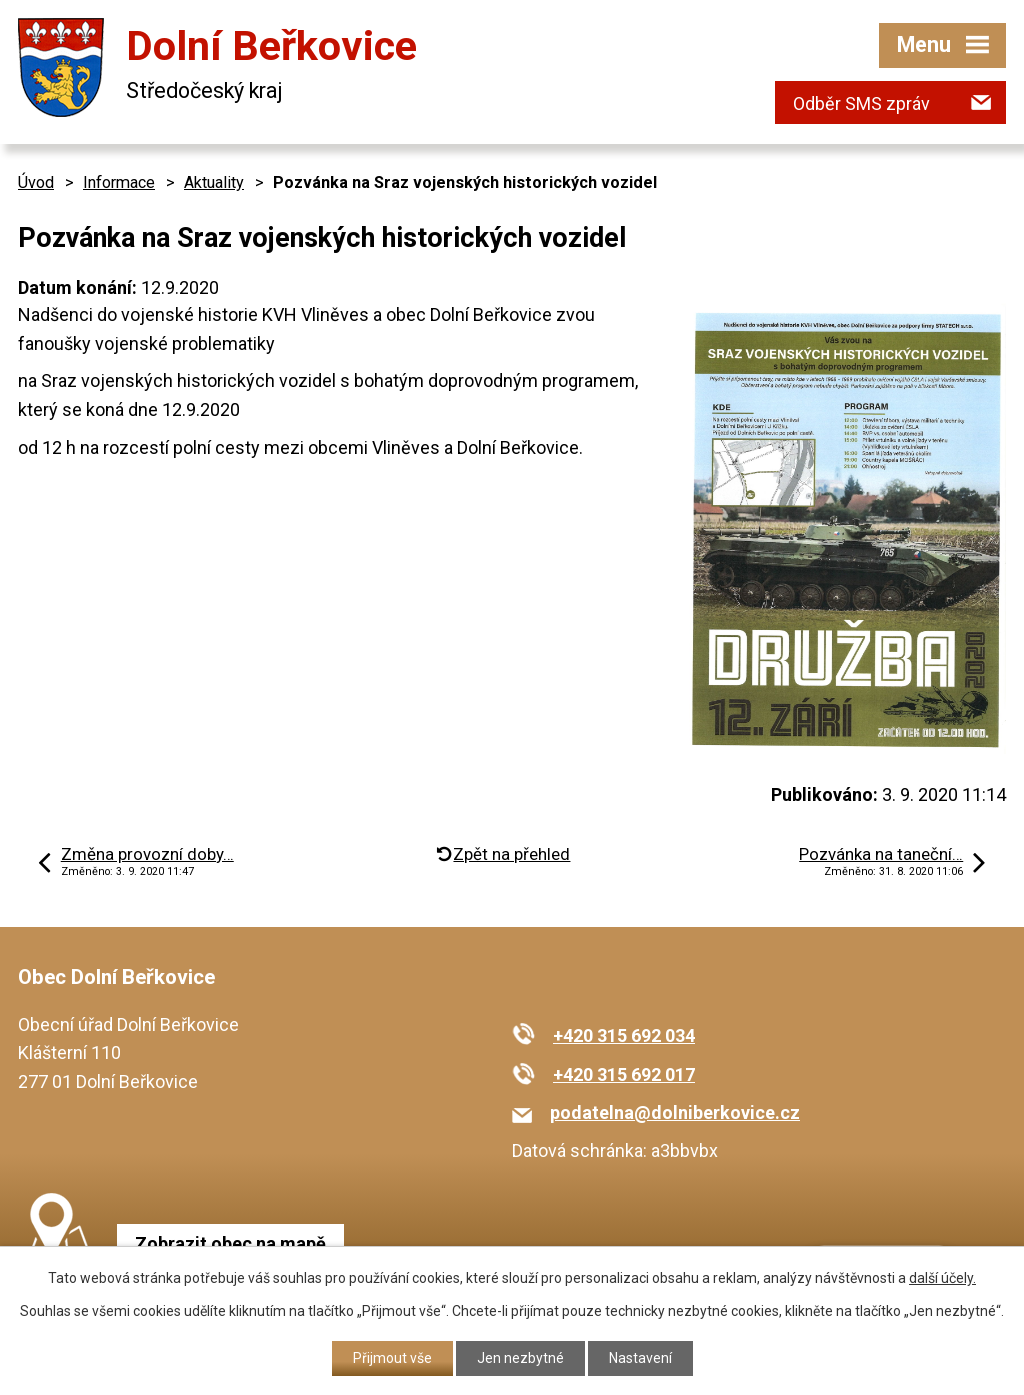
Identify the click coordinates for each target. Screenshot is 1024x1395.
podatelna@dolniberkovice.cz (675, 1112)
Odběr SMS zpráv (861, 103)
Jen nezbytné (520, 1358)
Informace (119, 182)
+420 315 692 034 (624, 1035)
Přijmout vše (392, 1358)
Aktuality (214, 182)
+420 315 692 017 (624, 1074)
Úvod (36, 182)
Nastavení (640, 1358)
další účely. (942, 1278)
